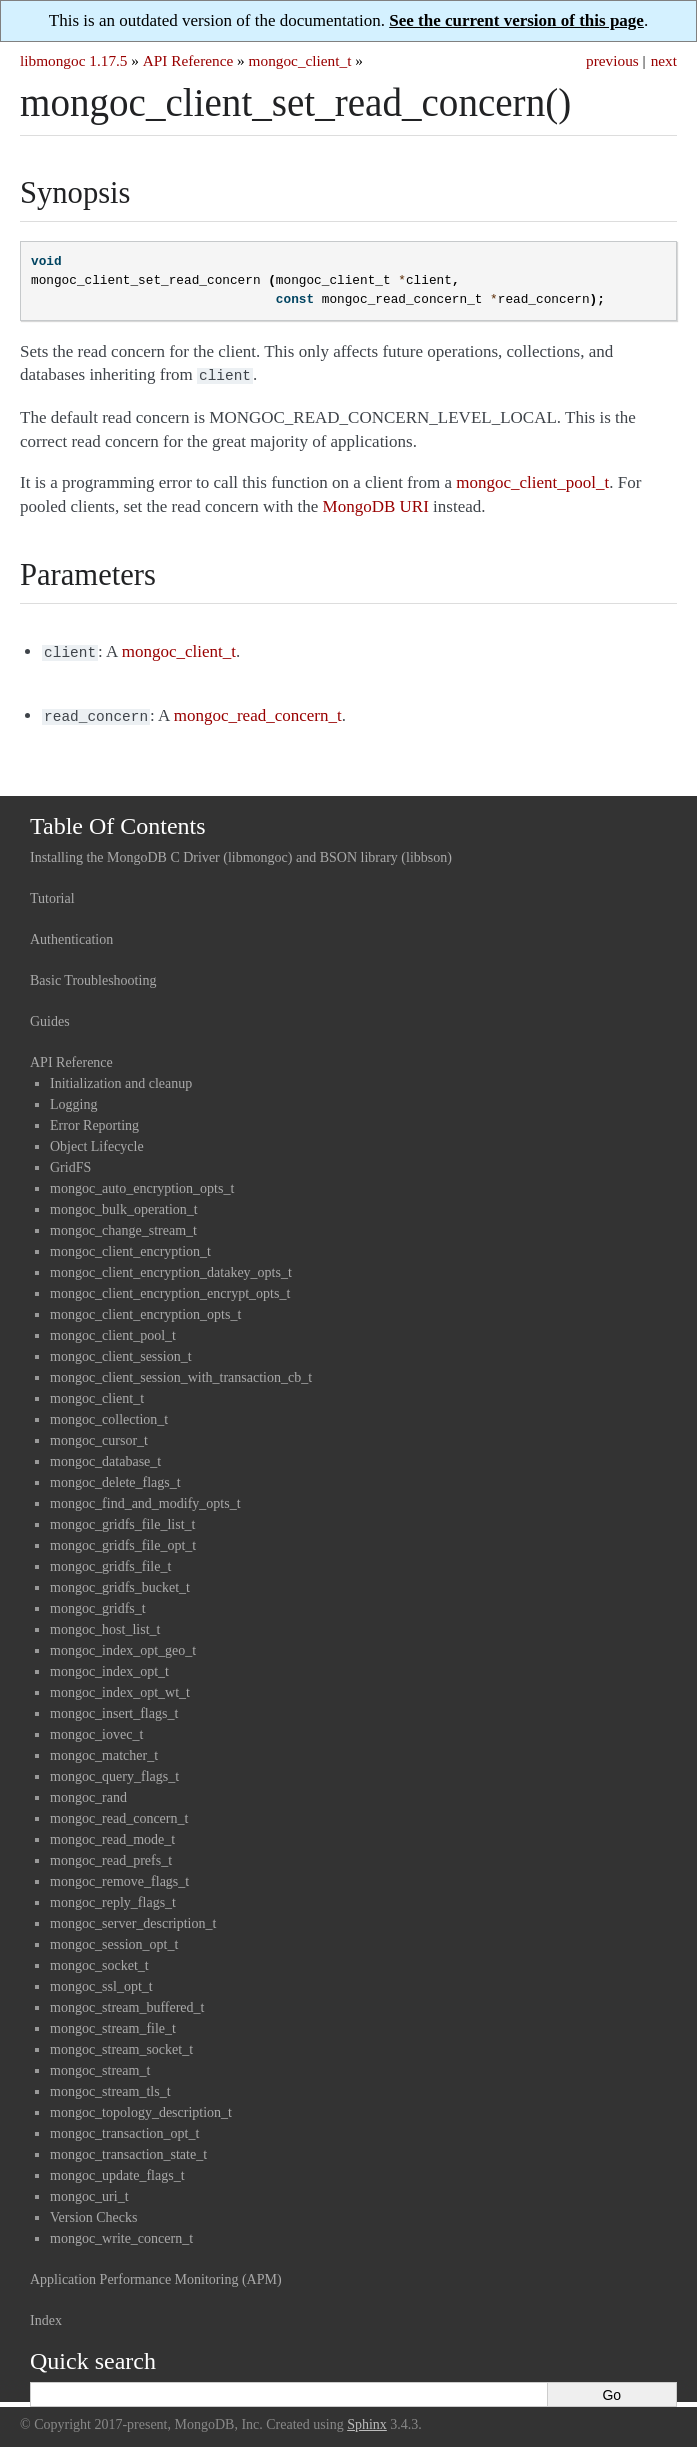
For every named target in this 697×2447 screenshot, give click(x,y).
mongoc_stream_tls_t (110, 2085)
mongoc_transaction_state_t (128, 2148)
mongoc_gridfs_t (98, 1602)
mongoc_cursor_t (99, 1434)
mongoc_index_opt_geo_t (123, 1644)
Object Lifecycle (97, 1140)
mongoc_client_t (300, 60)
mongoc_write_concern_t (121, 2232)
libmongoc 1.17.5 (74, 60)
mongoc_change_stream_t (123, 1224)
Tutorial (52, 892)
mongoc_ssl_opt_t (101, 1980)
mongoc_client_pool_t (113, 1329)
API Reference (188, 60)
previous (612, 60)
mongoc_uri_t (89, 2190)
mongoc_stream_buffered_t (127, 2001)
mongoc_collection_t (109, 1413)
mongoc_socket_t (99, 1959)
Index (46, 2314)
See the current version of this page (516, 20)
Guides (50, 1015)
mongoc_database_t (105, 1455)
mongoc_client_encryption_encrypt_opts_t (170, 1287)
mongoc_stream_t (100, 2064)
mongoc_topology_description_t (141, 2106)
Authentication (71, 933)
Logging (73, 1098)
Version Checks (94, 2211)
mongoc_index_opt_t (109, 1665)
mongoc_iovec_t (96, 1728)
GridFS (70, 1161)
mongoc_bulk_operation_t (124, 1203)
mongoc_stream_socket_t (121, 2043)
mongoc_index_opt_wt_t (120, 1686)
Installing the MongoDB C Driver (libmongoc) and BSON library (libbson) (241, 851)
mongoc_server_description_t (133, 1917)
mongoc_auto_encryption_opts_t (142, 1182)
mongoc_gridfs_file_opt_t (123, 1539)
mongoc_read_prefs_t (111, 1854)
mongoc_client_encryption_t (130, 1245)
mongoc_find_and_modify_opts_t (145, 1497)
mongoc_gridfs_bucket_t (120, 1581)
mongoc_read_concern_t (119, 1812)
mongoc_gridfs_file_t (110, 1560)
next (664, 60)
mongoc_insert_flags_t (114, 1707)
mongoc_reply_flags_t (113, 1896)
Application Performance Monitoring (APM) (156, 2273)
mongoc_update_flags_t (117, 2169)
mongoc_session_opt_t (114, 1938)
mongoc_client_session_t (121, 1350)
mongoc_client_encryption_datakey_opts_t (171, 1266)
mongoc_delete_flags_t (115, 1476)
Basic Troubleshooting (93, 974)
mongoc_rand (88, 1791)
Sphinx (367, 2418)
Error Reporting (94, 1119)
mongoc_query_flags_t (114, 1770)
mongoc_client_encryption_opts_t (145, 1308)
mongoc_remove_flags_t (119, 1875)
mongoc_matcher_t (104, 1749)
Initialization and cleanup (121, 1077)
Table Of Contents (118, 820)
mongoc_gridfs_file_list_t (122, 1518)
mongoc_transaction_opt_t (124, 2127)
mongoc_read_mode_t (112, 1833)
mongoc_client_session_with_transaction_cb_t (181, 1371)
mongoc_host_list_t (105, 1623)
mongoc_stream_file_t (113, 2022)
